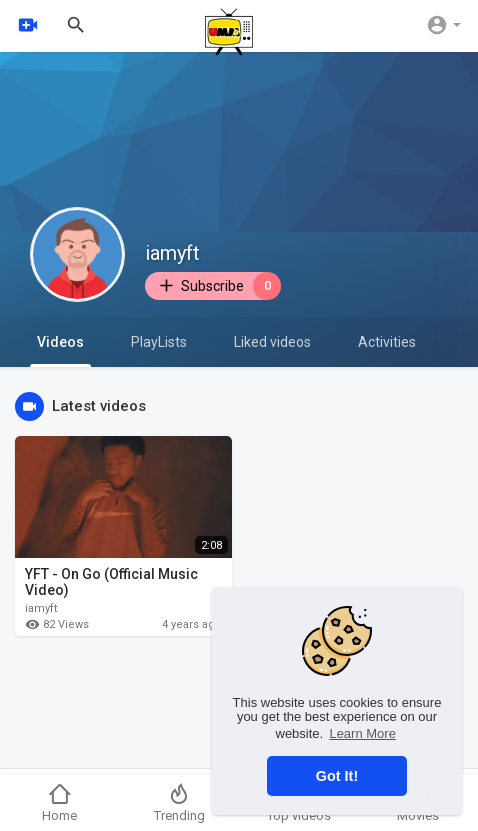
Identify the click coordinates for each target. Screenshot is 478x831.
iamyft (172, 253)
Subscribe (219, 286)
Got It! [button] (337, 776)
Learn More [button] (362, 733)
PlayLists (159, 342)
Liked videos (272, 342)
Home (59, 802)
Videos (60, 350)
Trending (179, 802)
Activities (387, 342)
